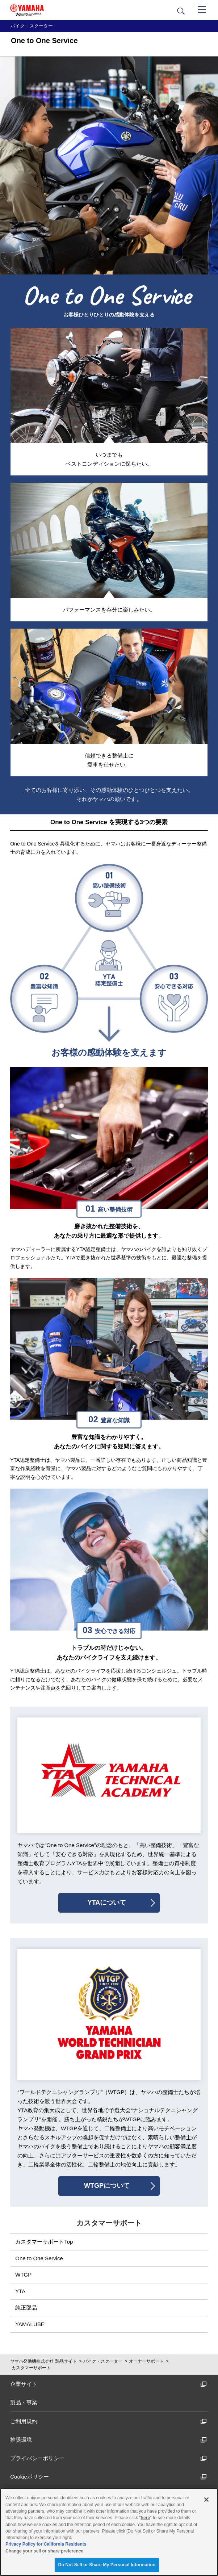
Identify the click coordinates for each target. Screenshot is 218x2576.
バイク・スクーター (102, 2361)
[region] (109, 2532)
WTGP (23, 2274)
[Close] (206, 2500)
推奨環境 (108, 2440)
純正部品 (26, 2307)
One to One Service (39, 2258)
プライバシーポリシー (108, 2458)
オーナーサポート (146, 2361)
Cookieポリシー (108, 2477)
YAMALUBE (30, 2324)
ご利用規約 (108, 2421)
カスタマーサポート (31, 2367)
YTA (20, 2291)
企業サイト (108, 2384)
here (145, 2517)
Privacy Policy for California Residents (46, 2544)
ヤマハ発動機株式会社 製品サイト (43, 2361)
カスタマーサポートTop (44, 2242)
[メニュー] (202, 9)
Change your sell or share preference (44, 2551)
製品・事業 (23, 2402)
